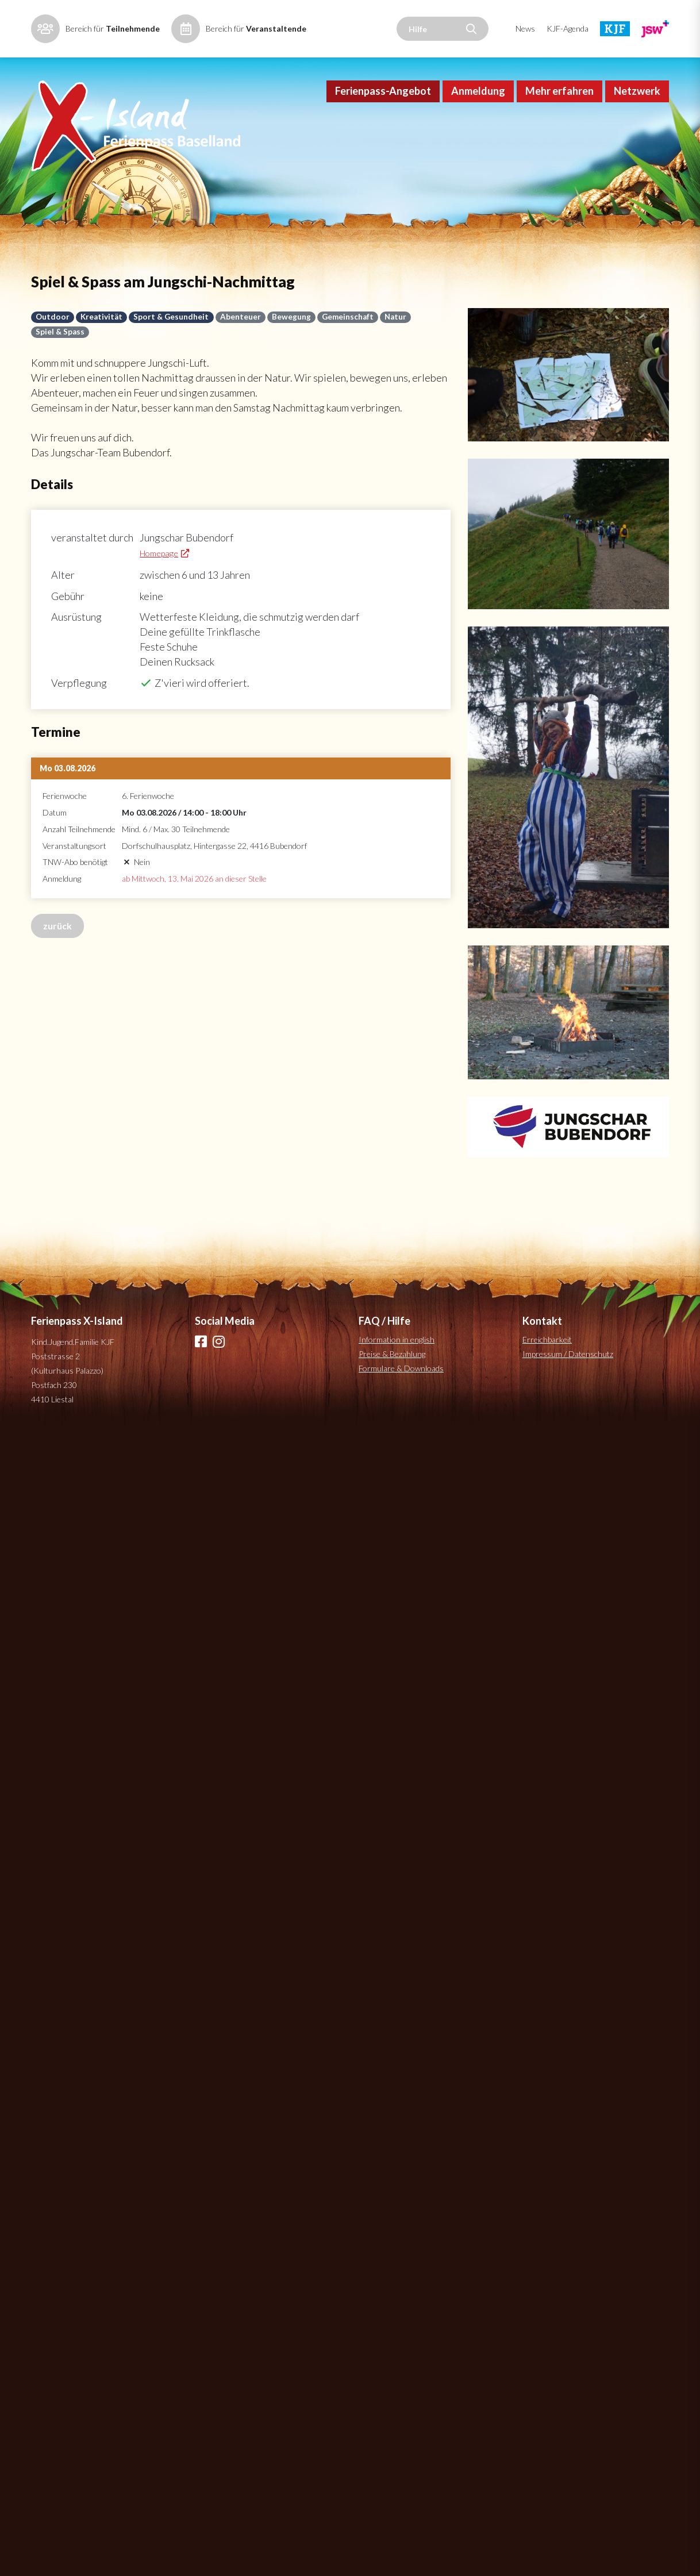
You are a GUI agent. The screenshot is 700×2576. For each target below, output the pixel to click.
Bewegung (291, 316)
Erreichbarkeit (547, 1339)
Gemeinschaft (348, 316)
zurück (57, 925)
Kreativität (101, 316)
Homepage (159, 553)
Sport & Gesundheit (171, 316)
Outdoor (53, 316)
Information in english (396, 1339)
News (525, 28)
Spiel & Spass (60, 331)
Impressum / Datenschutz (567, 1354)
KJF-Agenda (568, 28)
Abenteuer (240, 316)
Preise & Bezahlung (392, 1354)
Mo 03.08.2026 (67, 768)
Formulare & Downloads (401, 1368)
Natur (395, 316)
